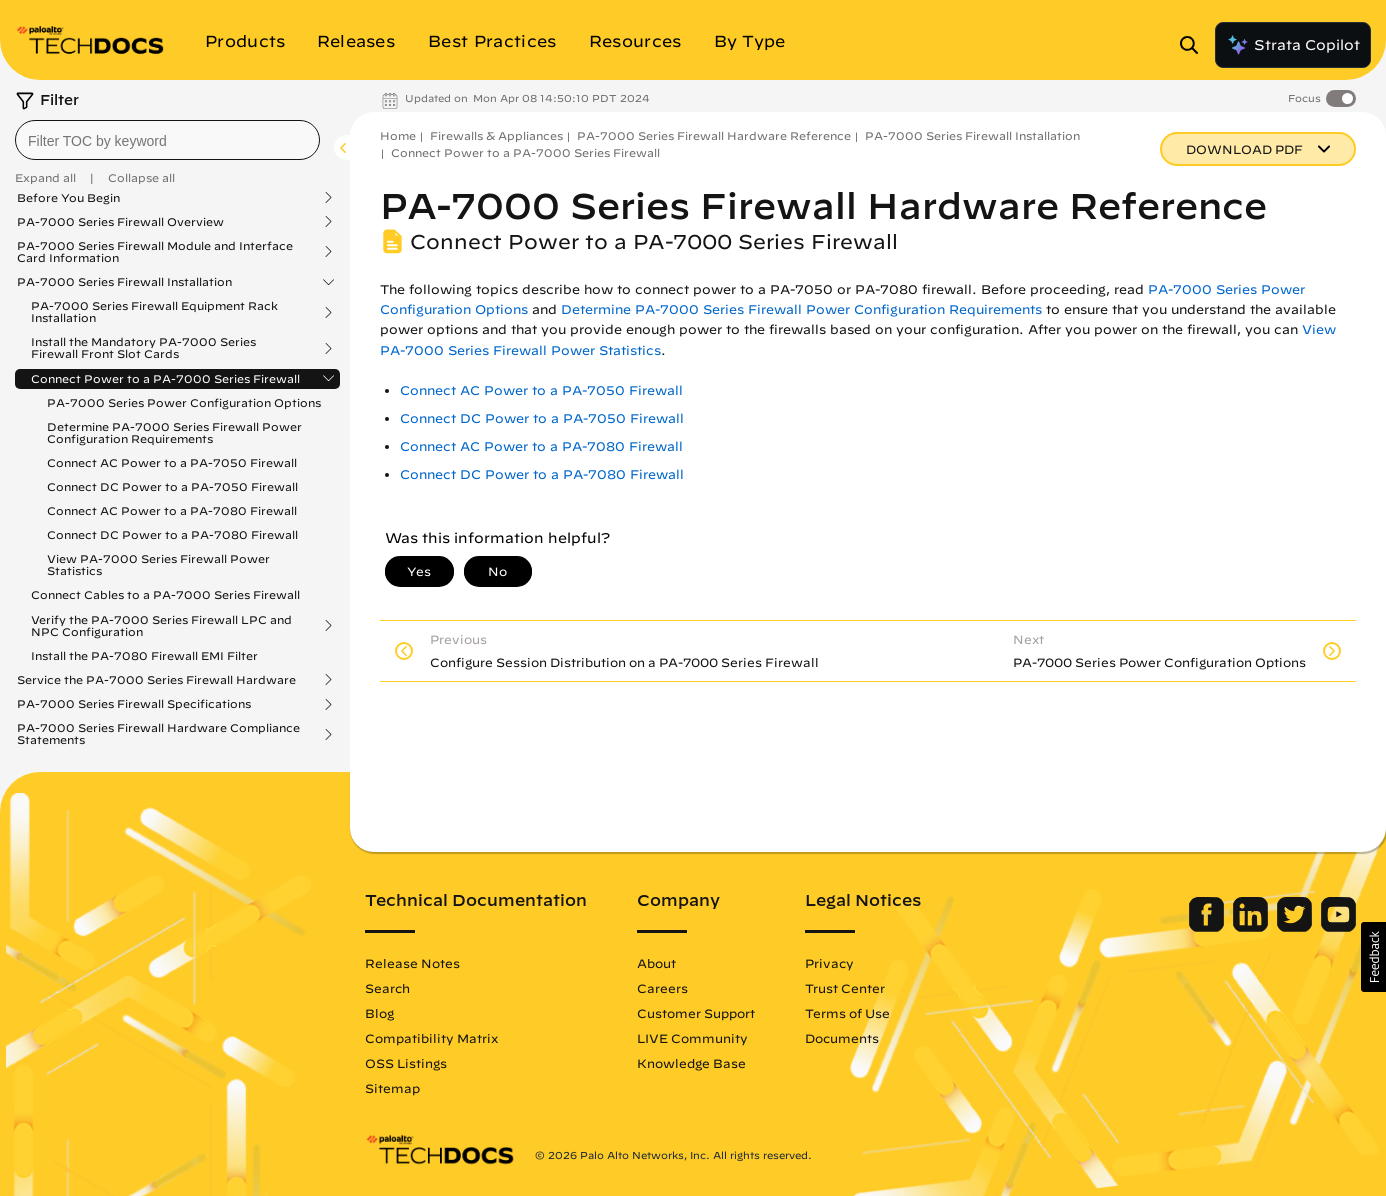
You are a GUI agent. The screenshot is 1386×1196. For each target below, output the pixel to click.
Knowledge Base (691, 1063)
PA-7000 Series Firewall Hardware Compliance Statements (158, 734)
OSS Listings (406, 1063)
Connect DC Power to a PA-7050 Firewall (172, 486)
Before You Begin (68, 198)
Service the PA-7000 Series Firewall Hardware (156, 680)
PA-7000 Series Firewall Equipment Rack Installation (154, 312)
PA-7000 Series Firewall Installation (124, 282)
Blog (379, 1013)
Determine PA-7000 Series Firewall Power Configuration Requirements (174, 432)
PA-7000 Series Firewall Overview (120, 222)
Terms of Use (847, 1013)
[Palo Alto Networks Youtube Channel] (1338, 927)
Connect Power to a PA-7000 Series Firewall (165, 379)
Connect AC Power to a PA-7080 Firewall (172, 510)
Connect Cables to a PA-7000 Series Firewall (165, 594)
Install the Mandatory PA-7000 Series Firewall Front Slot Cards (143, 348)
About (656, 963)
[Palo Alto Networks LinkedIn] (1252, 927)
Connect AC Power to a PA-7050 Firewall (172, 462)
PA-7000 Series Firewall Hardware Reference (714, 135)
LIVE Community (692, 1038)
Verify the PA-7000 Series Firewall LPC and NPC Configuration (161, 626)
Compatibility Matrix (431, 1038)
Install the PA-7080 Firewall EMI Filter (144, 655)
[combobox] (167, 140)
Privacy (829, 963)
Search (387, 988)
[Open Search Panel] (1195, 45)
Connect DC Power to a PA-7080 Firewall (172, 534)
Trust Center (845, 988)
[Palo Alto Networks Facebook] (1208, 927)
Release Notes (412, 963)
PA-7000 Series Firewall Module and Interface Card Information (155, 252)
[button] (1373, 957)
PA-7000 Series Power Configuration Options (184, 402)
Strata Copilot (1293, 45)
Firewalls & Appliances (496, 135)
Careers (662, 988)
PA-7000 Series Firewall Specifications (134, 704)
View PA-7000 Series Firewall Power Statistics (158, 564)
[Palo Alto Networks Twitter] (1296, 927)
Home (398, 135)
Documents (842, 1038)
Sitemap (392, 1088)
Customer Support (696, 1013)
